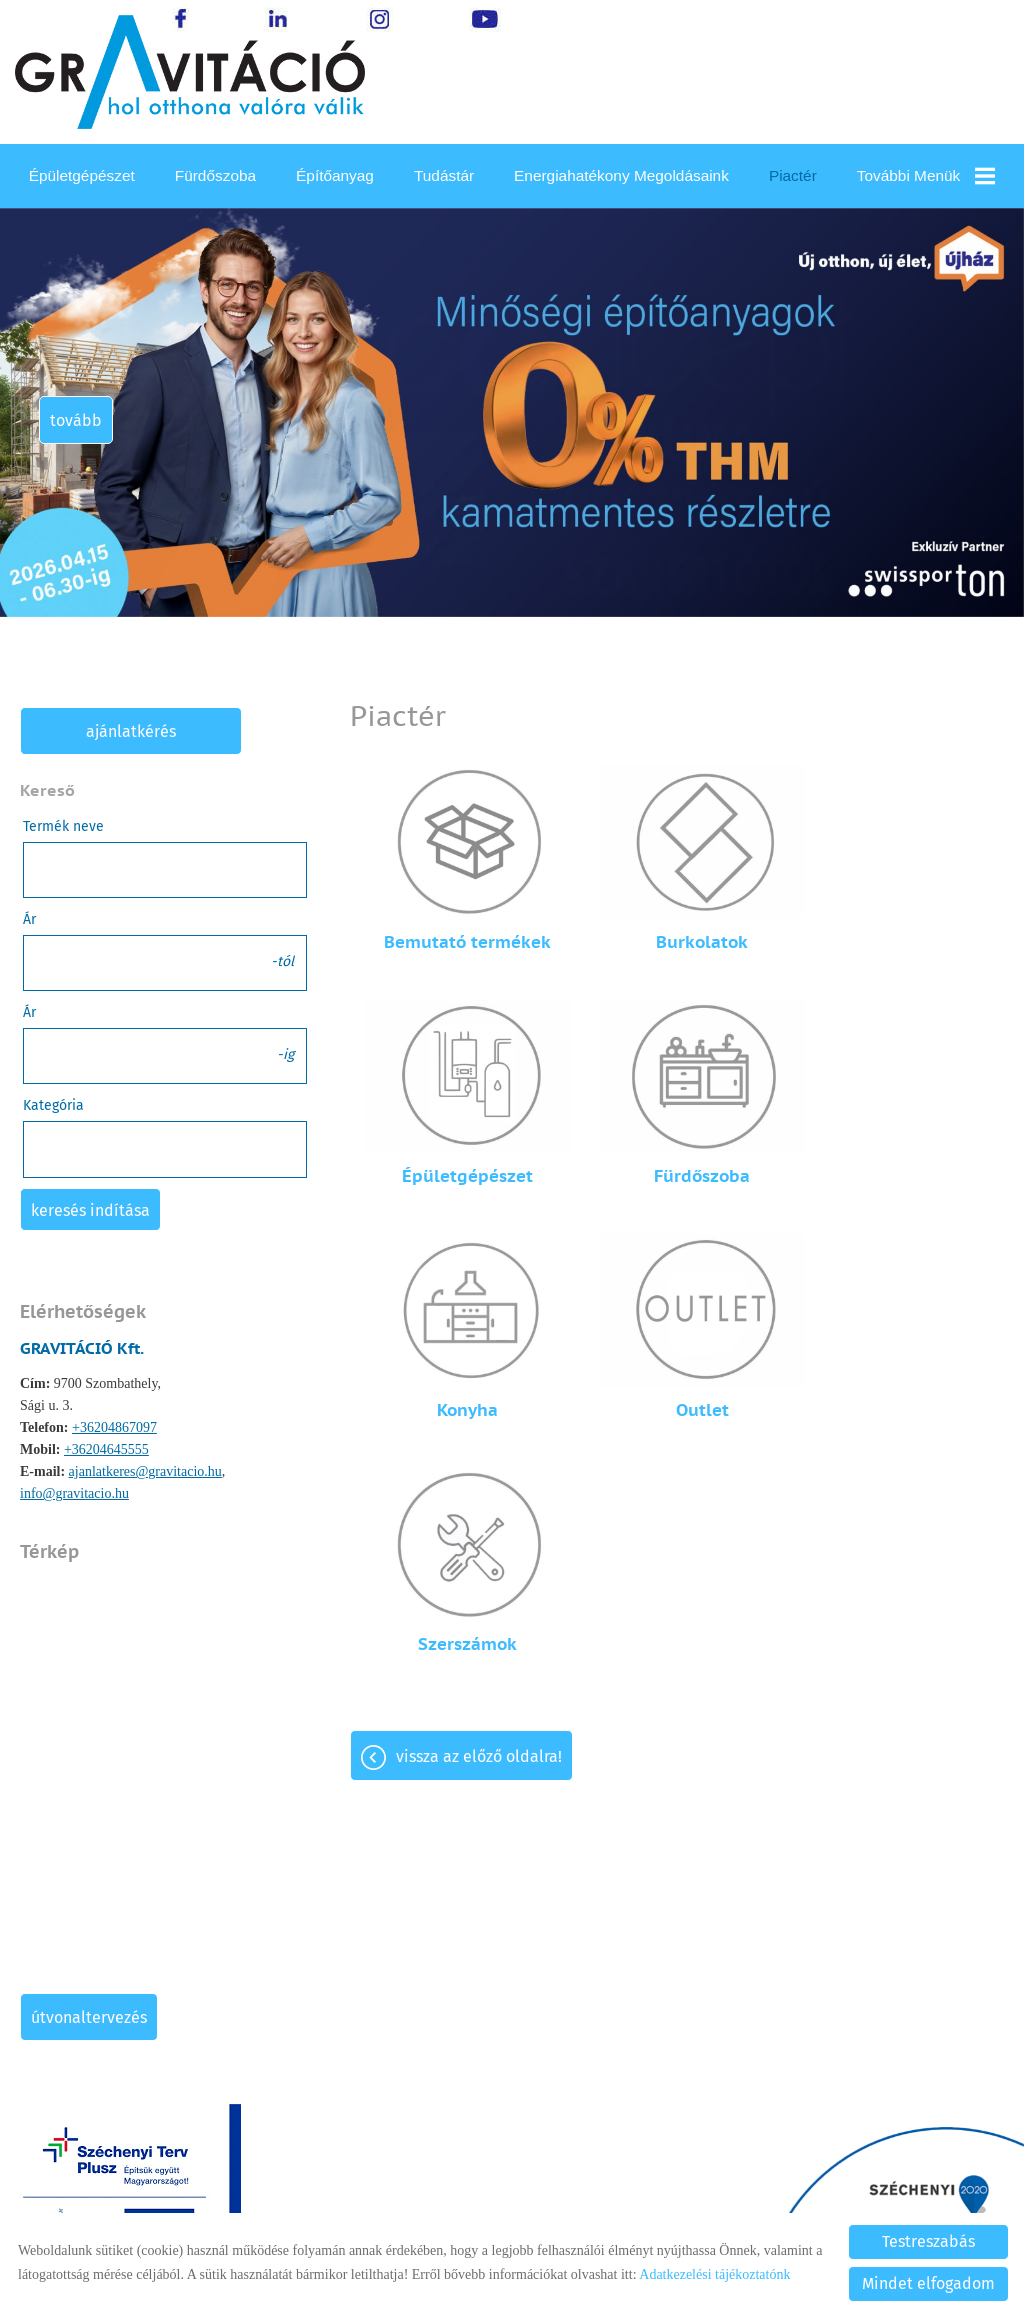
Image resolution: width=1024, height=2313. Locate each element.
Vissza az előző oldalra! (479, 1479)
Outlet (895, 1147)
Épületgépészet (82, 175)
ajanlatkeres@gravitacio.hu (145, 1471)
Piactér (793, 175)
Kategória (53, 1105)
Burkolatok (677, 927)
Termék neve (63, 826)
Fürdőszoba (215, 175)
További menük (926, 176)
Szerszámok (459, 1367)
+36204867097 (114, 1427)
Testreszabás (928, 2241)
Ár (29, 919)
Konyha (677, 1147)
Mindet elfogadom (928, 2283)
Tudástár (444, 175)
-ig (285, 1054)
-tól (282, 961)
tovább (77, 420)
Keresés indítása (90, 1210)
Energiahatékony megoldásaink (621, 175)
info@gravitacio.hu (74, 1493)
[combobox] (165, 1149)
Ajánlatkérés (131, 731)
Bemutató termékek (459, 927)
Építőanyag (335, 175)
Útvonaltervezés (89, 2017)
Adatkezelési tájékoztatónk (714, 2274)
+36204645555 (106, 1449)
